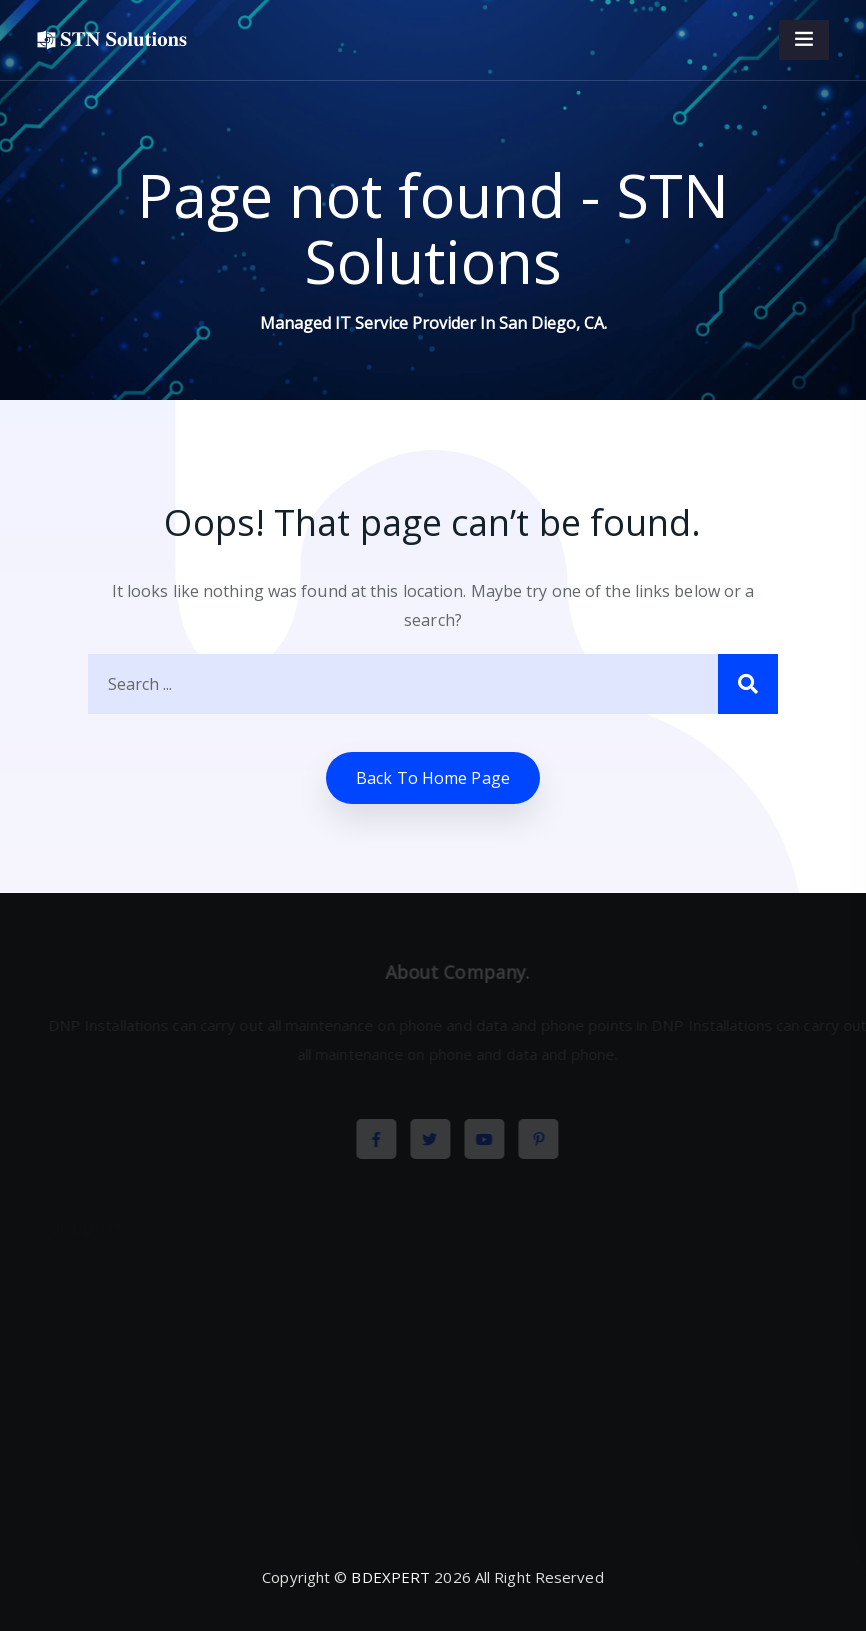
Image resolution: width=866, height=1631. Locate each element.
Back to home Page (433, 778)
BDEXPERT (390, 1577)
